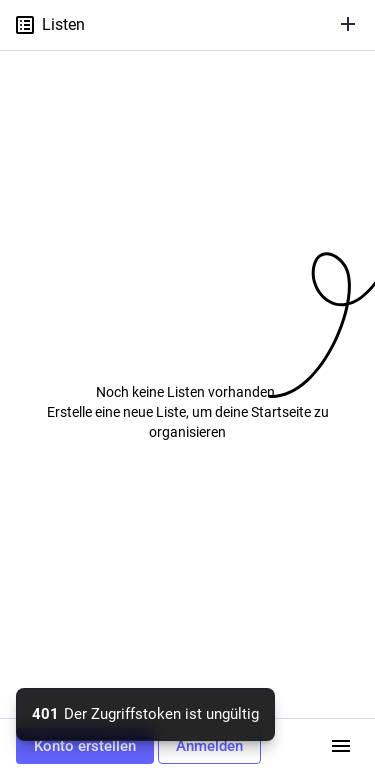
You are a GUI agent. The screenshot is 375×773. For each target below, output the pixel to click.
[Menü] (341, 746)
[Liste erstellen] (348, 24)
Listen (49, 25)
